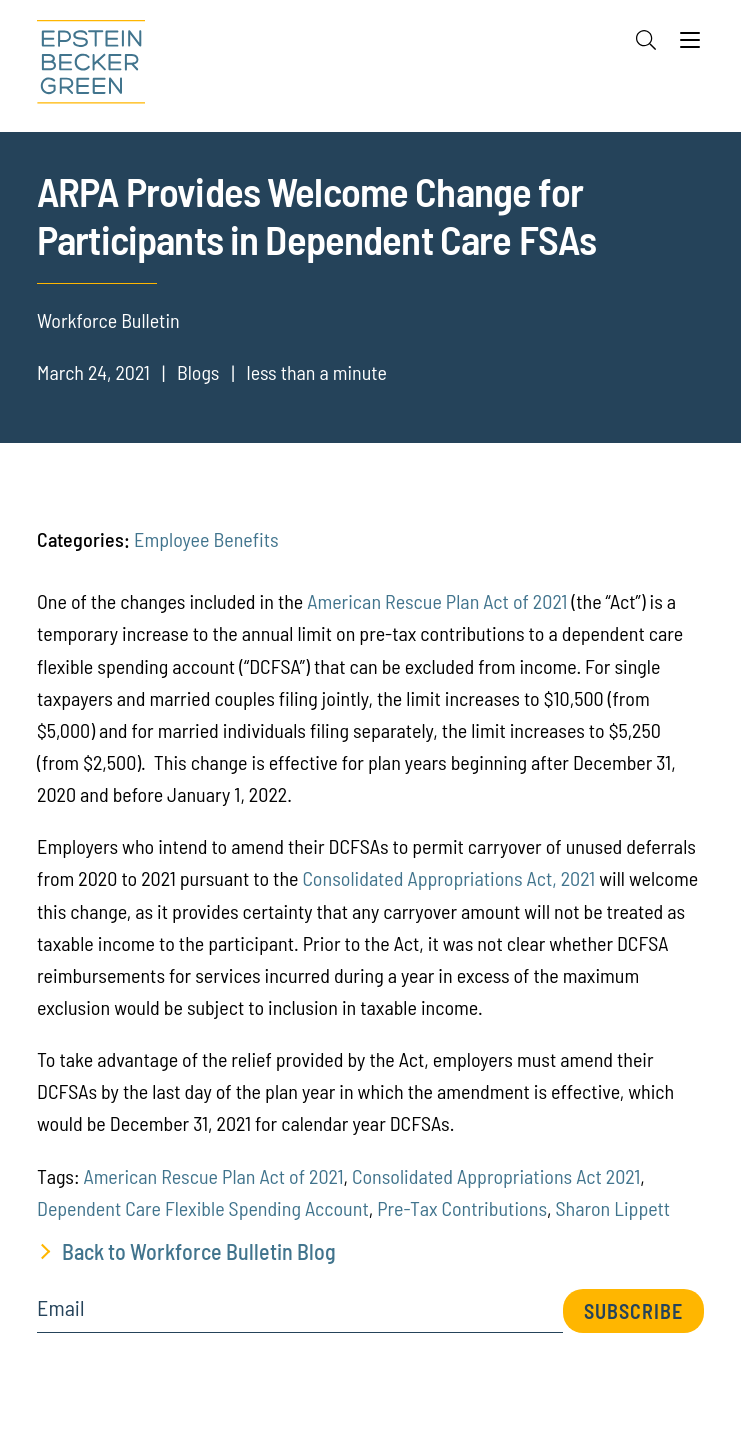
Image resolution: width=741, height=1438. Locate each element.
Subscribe (633, 1311)
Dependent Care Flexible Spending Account (203, 1208)
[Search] (646, 40)
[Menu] (690, 45)
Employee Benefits (206, 539)
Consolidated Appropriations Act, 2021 (448, 878)
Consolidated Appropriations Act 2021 (496, 1176)
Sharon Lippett (612, 1208)
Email (60, 1308)
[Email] (300, 1314)
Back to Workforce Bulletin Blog (199, 1251)
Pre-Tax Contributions (462, 1208)
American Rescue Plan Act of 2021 (437, 601)
